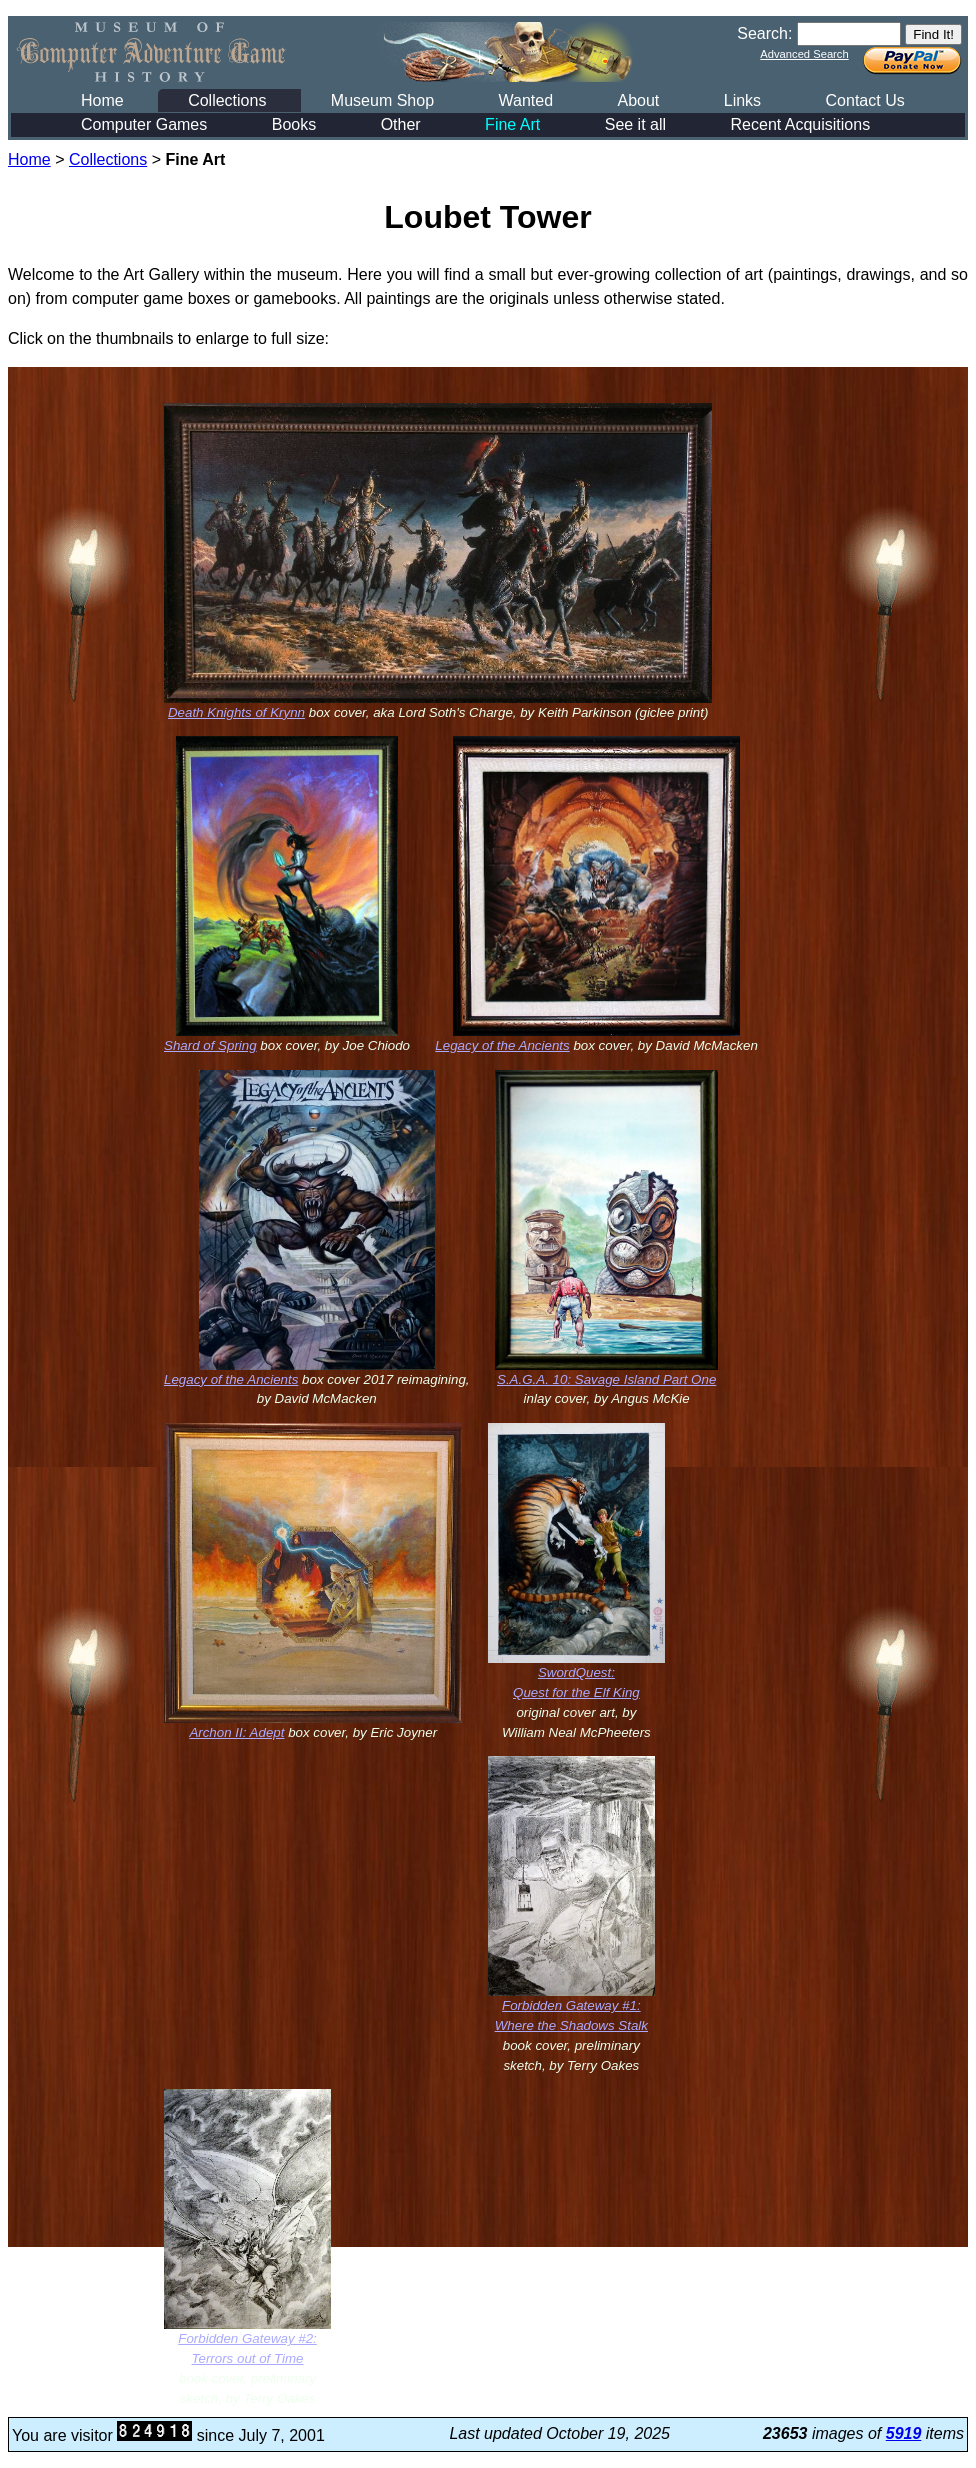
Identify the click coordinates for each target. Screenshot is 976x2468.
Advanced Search (804, 54)
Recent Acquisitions (801, 124)
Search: (764, 33)
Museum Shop (382, 100)
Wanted (525, 100)
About (638, 100)
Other (401, 124)
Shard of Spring (210, 1045)
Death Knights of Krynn (236, 712)
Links (742, 100)
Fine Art (512, 124)
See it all (635, 124)
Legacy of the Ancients (502, 1045)
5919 (904, 2433)
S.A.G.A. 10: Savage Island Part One (606, 1379)
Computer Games (144, 124)
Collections (227, 100)
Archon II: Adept (236, 1732)
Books (294, 124)
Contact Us (865, 100)
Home (102, 100)
